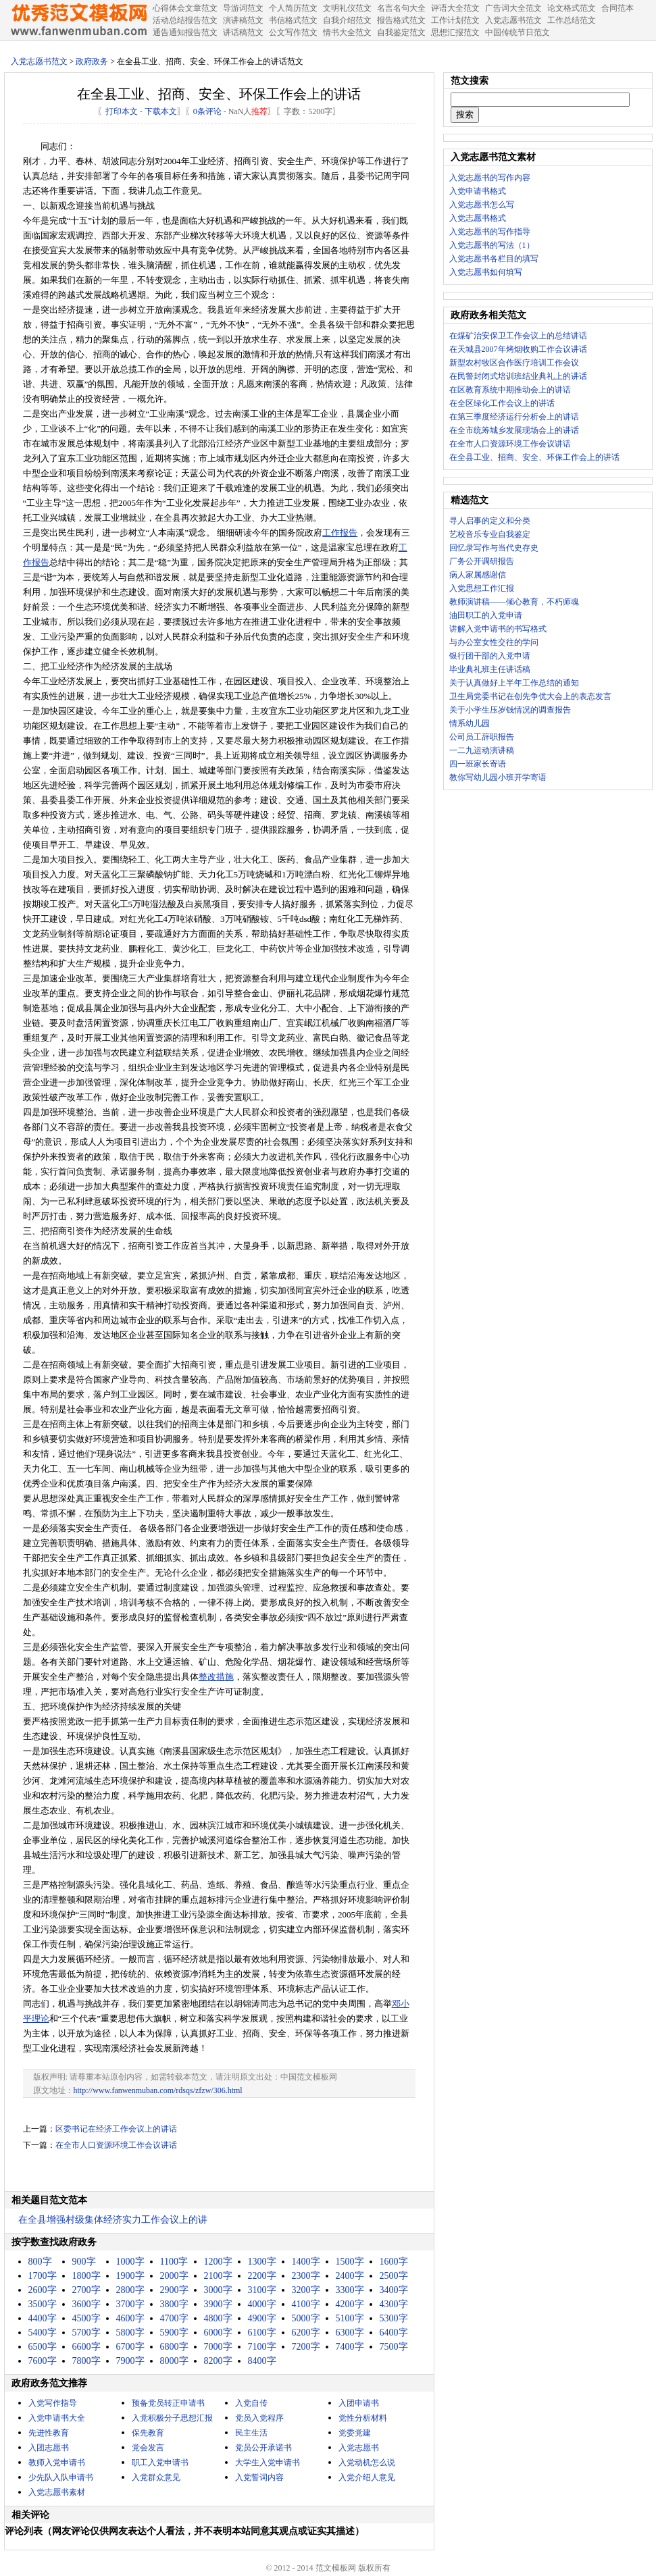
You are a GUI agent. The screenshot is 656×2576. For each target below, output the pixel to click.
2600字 (42, 2290)
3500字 (42, 2304)
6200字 (306, 2332)
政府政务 (92, 61)
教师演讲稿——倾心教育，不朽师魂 (514, 602)
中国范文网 (78, 20)
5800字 (130, 2332)
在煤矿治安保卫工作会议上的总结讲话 (518, 335)
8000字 (174, 2361)
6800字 (174, 2347)
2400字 (350, 2276)
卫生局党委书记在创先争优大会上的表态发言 (530, 696)
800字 (40, 2262)
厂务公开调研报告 (481, 561)
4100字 (306, 2304)
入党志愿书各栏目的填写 (493, 258)
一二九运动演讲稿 (481, 750)
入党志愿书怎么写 (481, 204)
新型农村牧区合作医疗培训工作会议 (514, 362)
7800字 (86, 2361)
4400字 (42, 2318)
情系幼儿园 (469, 723)
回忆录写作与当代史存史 (493, 547)
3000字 (218, 2290)
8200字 (218, 2361)
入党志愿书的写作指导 (489, 231)
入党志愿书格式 (477, 218)
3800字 (174, 2304)
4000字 (262, 2304)
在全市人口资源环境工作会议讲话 (116, 2145)
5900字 (174, 2332)
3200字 (306, 2290)
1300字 (262, 2262)
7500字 (394, 2347)
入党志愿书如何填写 (485, 272)
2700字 (86, 2290)
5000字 (306, 2318)
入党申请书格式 (477, 191)
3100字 (262, 2290)
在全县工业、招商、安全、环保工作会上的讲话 (534, 457)
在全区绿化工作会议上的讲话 (502, 403)
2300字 (306, 2276)
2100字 (218, 2276)
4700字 (174, 2318)
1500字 (350, 2262)
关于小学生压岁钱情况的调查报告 (510, 710)
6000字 (218, 2332)
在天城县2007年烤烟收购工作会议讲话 (518, 349)
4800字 (218, 2318)
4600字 (130, 2318)
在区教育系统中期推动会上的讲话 (510, 389)
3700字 (130, 2304)
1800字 (86, 2276)
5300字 (394, 2318)
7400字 (350, 2347)
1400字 (306, 2262)
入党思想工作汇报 (481, 588)
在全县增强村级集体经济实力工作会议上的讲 (112, 2220)
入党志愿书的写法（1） (491, 245)
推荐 (259, 111)
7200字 (306, 2347)
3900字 (218, 2304)
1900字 (130, 2276)
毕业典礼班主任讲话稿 (489, 669)
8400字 (262, 2361)
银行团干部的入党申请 (489, 656)
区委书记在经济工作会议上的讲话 (116, 2129)
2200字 (262, 2276)
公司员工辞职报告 (481, 737)
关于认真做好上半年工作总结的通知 (514, 683)
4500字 (86, 2318)
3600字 (86, 2304)
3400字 (394, 2290)
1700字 (42, 2276)
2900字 (174, 2290)
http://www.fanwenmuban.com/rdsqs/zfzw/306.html (158, 2090)
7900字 (130, 2361)
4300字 (394, 2304)
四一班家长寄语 (477, 764)
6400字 (394, 2332)
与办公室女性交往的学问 (493, 642)
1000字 (130, 2262)
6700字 (130, 2347)
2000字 (174, 2276)
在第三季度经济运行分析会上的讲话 (514, 416)
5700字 (86, 2332)
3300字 (350, 2290)
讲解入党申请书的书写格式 (498, 629)
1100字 (174, 2262)
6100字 (262, 2332)
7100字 (262, 2347)
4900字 (262, 2318)
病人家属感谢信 (477, 574)
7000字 (218, 2347)
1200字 (218, 2262)
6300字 (350, 2332)
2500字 (394, 2276)
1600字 (394, 2262)
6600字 (86, 2347)
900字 (84, 2262)
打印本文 (121, 111)
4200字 (350, 2304)
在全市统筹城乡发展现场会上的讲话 (514, 430)
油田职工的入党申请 (485, 615)
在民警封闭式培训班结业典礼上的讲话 (518, 376)
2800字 (130, 2290)
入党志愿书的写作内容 (489, 177)
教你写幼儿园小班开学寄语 (498, 777)
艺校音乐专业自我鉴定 (489, 534)
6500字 (42, 2347)
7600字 (42, 2361)
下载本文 (161, 111)
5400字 (42, 2332)
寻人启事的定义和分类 (489, 520)
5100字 (350, 2318)
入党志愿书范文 (39, 61)
